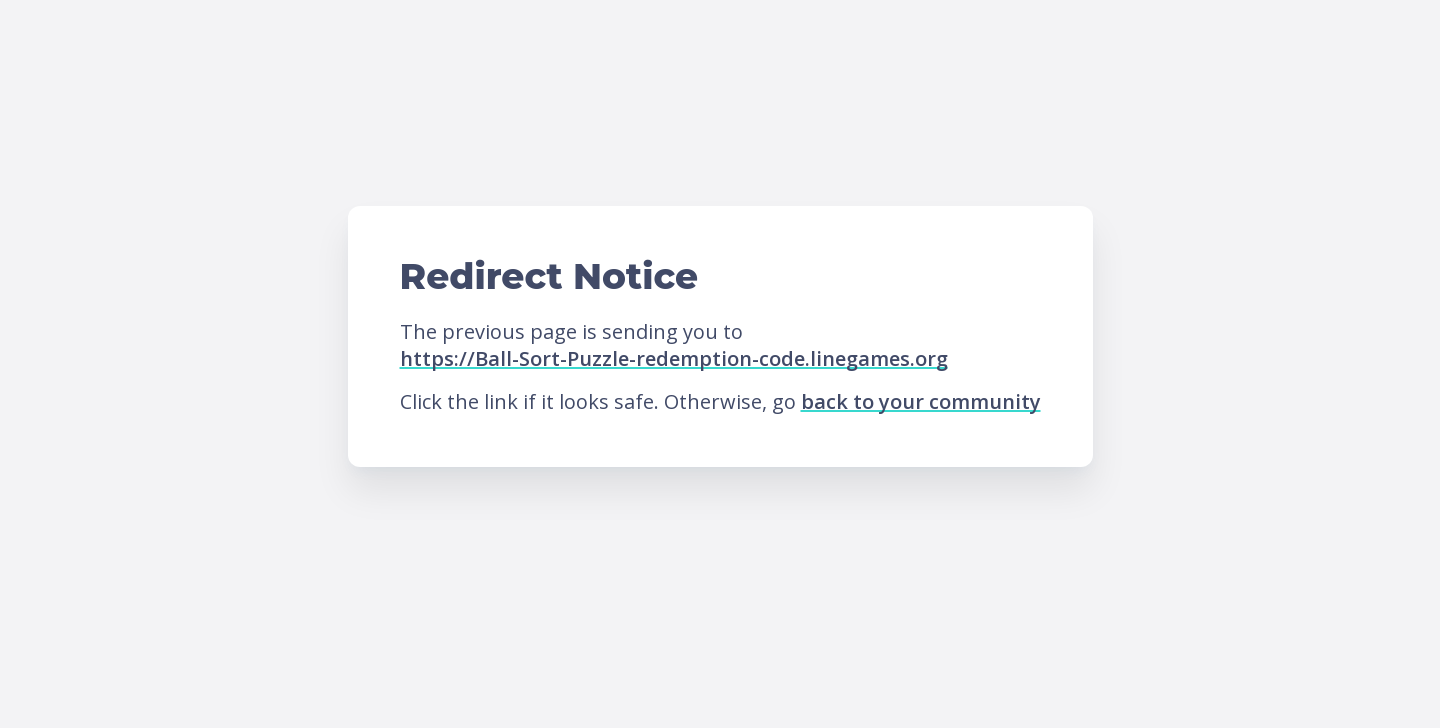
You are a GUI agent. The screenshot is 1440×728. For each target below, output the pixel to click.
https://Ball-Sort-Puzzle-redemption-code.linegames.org (674, 358)
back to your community (921, 401)
